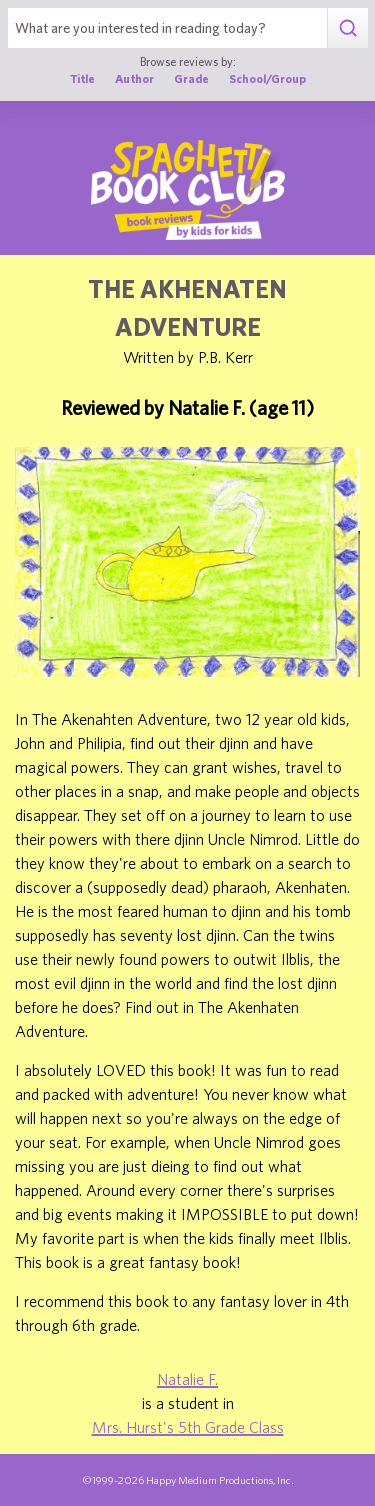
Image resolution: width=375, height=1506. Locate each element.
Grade (191, 78)
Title (82, 78)
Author (134, 78)
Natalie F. (187, 1379)
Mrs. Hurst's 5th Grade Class (188, 1427)
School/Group (267, 78)
